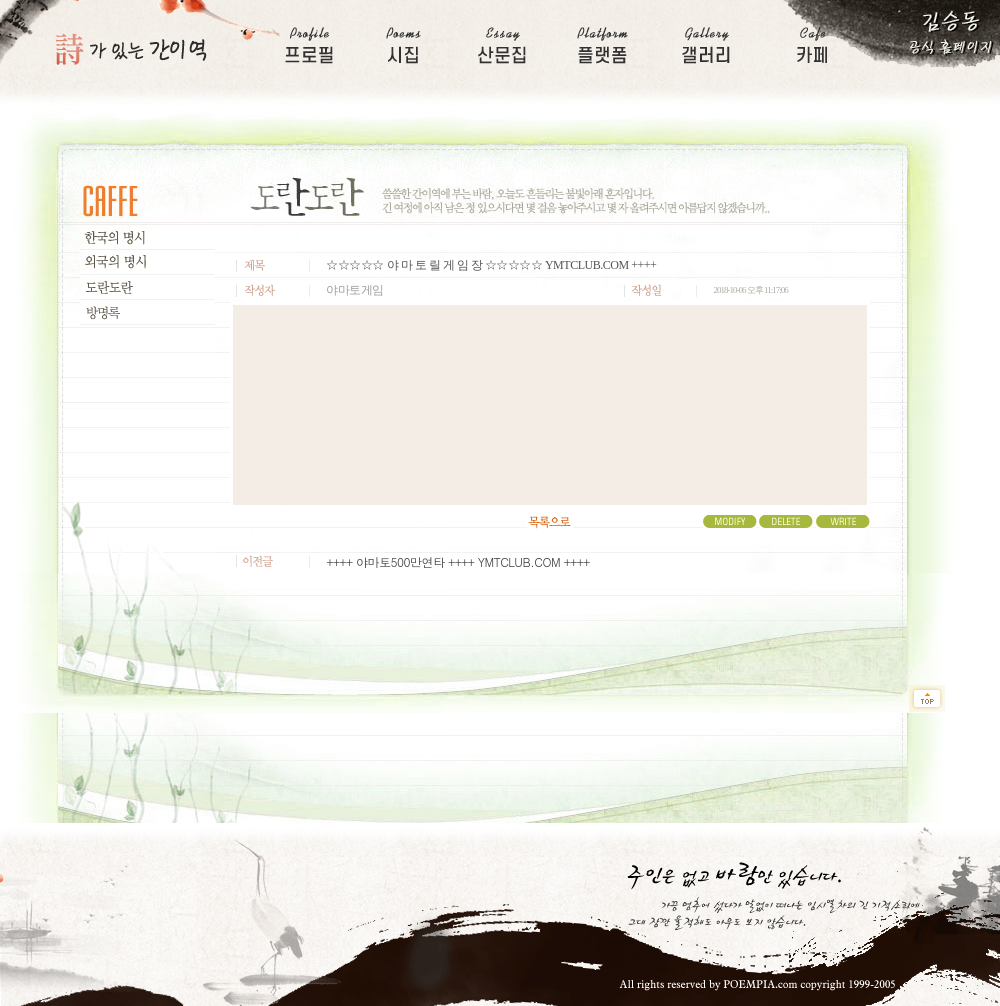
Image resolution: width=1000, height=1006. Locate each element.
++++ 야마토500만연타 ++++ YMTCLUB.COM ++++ (457, 561)
